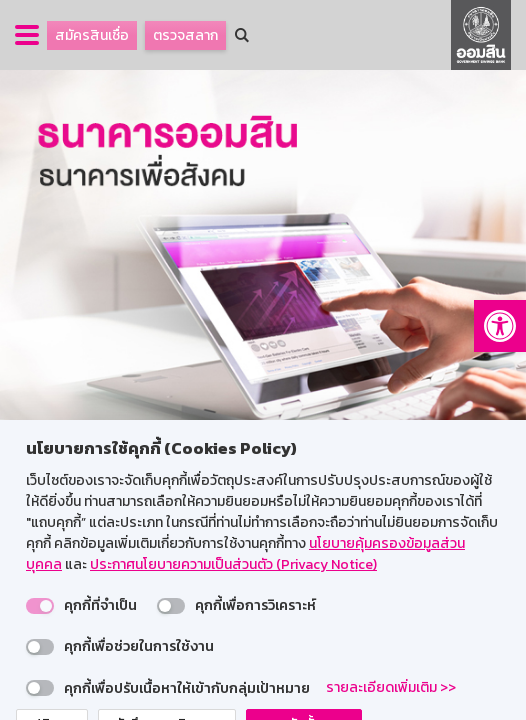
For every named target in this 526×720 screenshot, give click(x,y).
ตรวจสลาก (185, 35)
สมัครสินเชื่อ (92, 35)
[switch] (40, 606)
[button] (500, 326)
